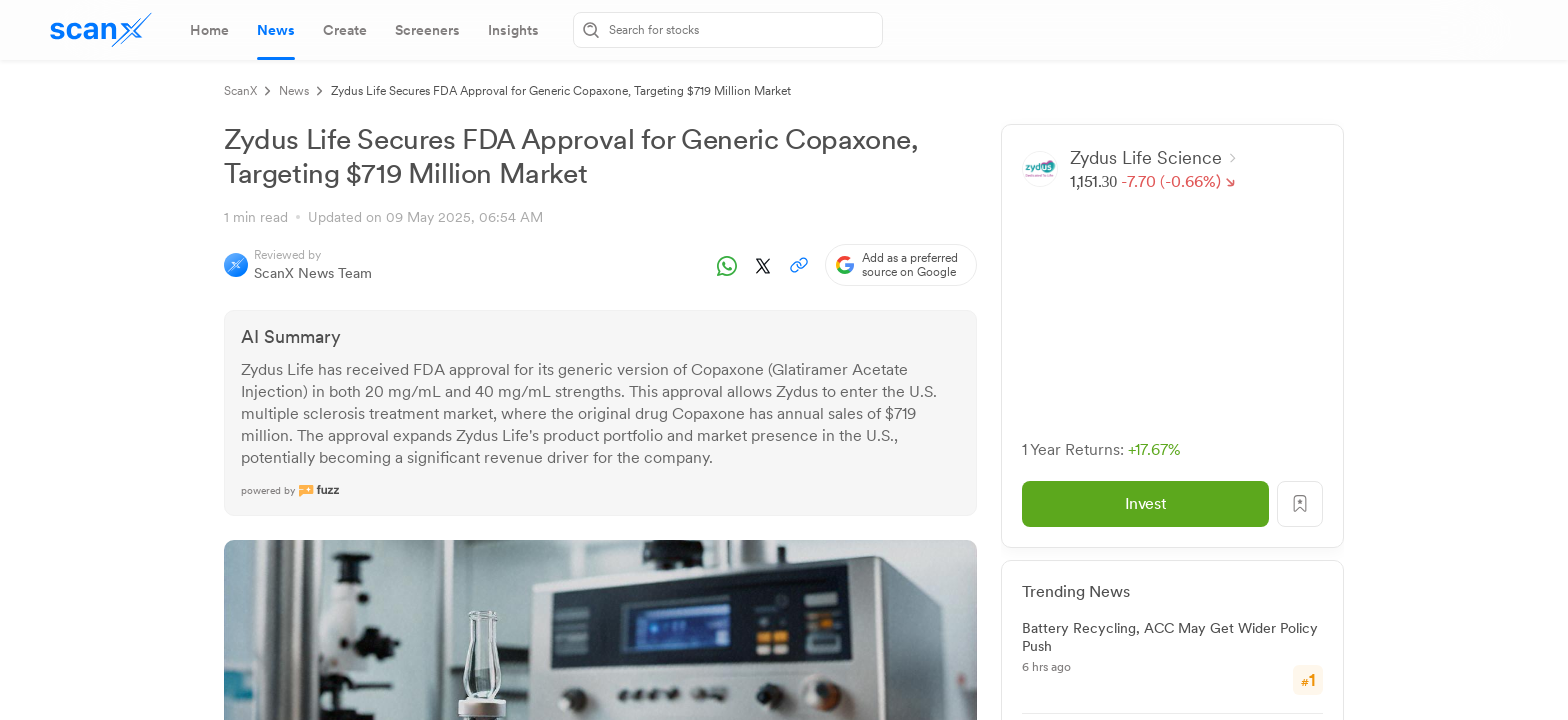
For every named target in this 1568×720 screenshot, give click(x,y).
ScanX (240, 91)
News (294, 91)
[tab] (209, 30)
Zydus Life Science (1154, 157)
